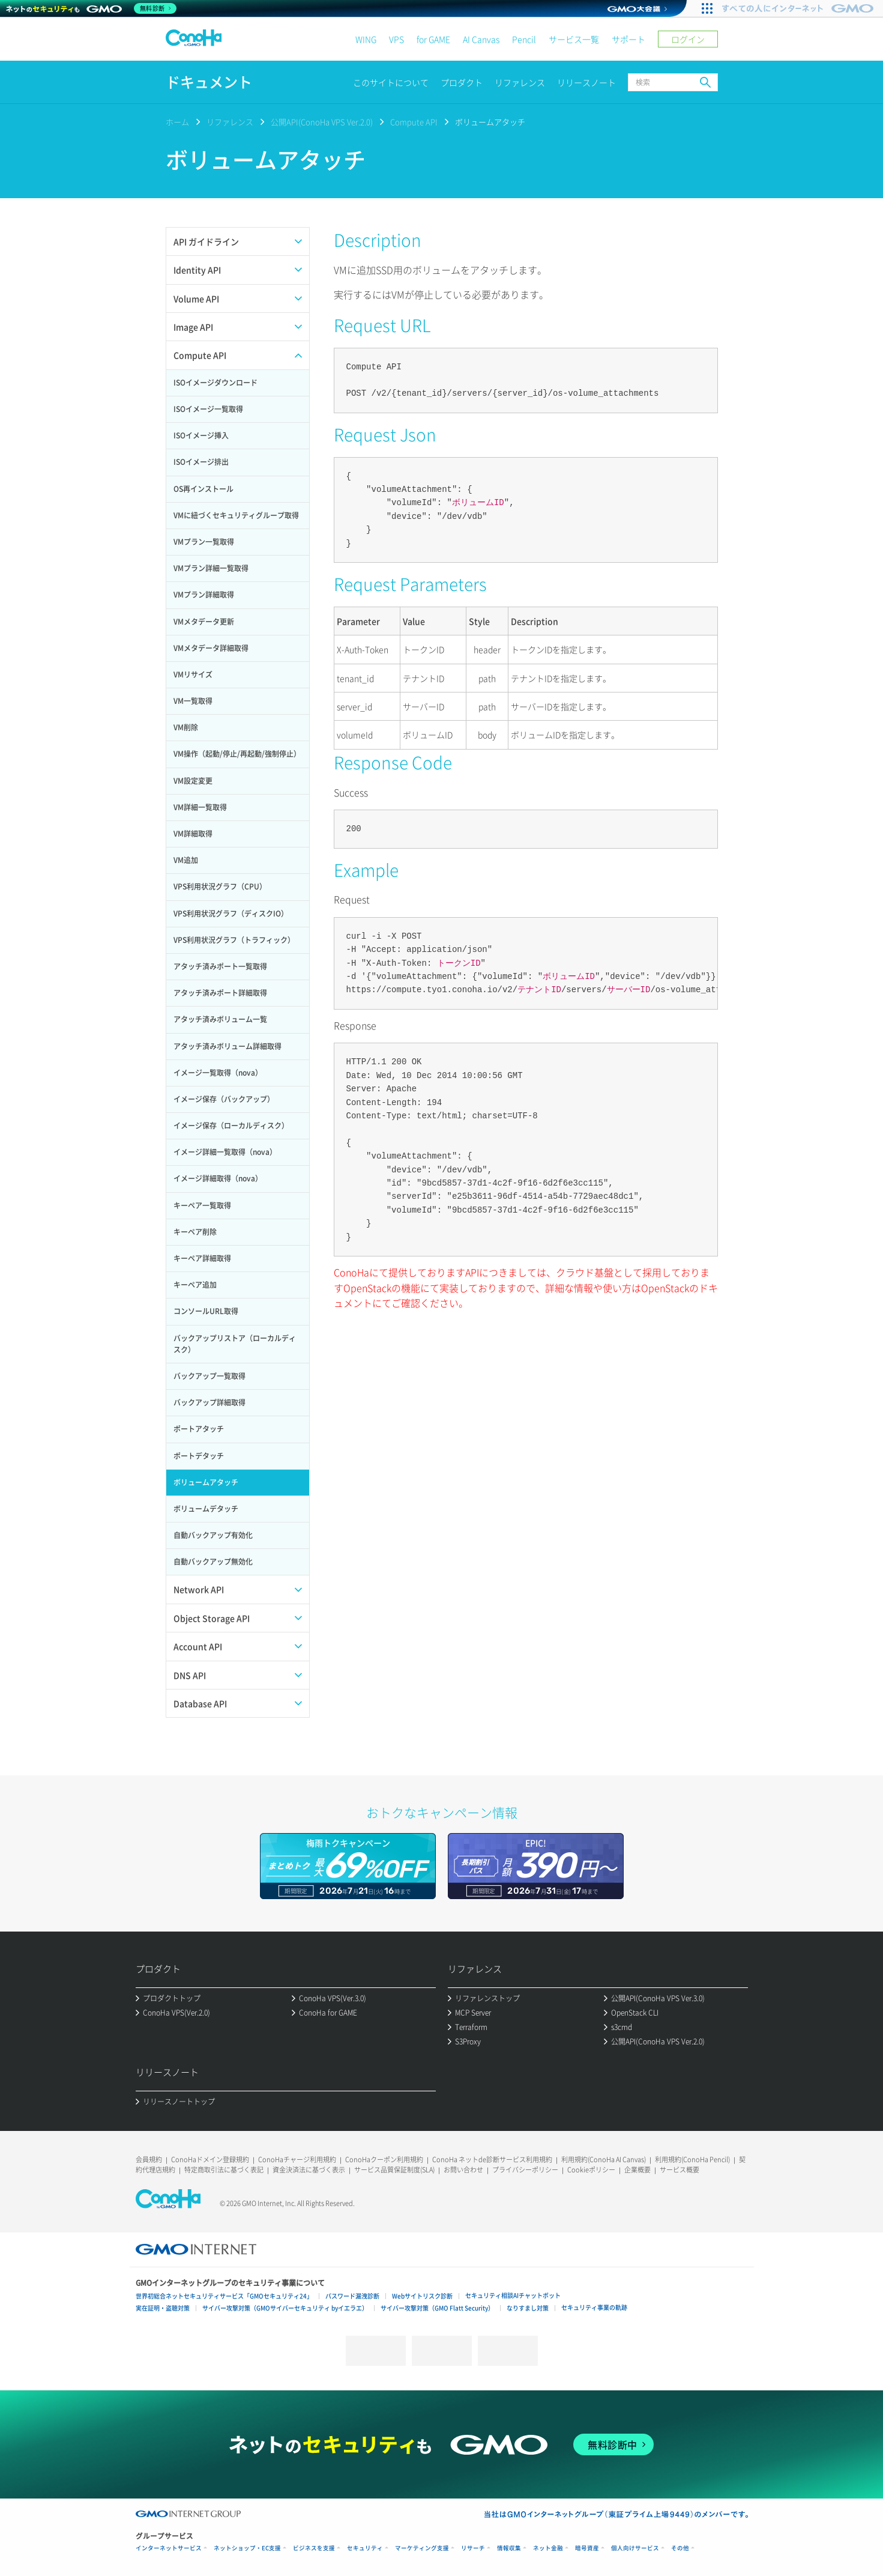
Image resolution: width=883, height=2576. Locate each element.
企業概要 (637, 2170)
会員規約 (149, 2159)
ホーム (177, 121)
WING (365, 39)
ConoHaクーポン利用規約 (384, 2159)
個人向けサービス (635, 2548)
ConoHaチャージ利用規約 (297, 2159)
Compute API (414, 121)
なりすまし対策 (528, 2307)
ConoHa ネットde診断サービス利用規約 (492, 2159)
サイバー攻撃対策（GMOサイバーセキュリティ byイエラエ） (285, 2307)
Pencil (524, 39)
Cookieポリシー (591, 2170)
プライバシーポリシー (525, 2170)
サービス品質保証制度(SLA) (394, 2170)
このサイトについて (391, 82)
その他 (680, 2548)
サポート (628, 39)
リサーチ (473, 2548)
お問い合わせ (463, 2170)
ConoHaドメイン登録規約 (210, 2159)
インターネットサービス (169, 2548)
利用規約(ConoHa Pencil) (692, 2159)
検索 (705, 82)
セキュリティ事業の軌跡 (594, 2307)
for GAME (433, 39)
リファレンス (520, 82)
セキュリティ (365, 2548)
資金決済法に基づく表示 (309, 2170)
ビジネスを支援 (314, 2548)
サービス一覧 (574, 39)
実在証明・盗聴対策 (163, 2307)
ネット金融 (548, 2548)
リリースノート (586, 82)
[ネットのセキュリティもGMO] (92, 8)
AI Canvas (481, 39)
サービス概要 (679, 2170)
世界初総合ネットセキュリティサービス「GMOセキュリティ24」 (224, 2295)
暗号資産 (587, 2548)
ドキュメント (209, 82)
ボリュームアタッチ (490, 121)
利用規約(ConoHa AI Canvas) (603, 2159)
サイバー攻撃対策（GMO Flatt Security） (437, 2307)
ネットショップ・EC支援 (247, 2548)
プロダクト (462, 82)
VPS (396, 39)
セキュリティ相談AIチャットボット (513, 2295)
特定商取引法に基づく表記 (224, 2170)
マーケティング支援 (422, 2548)
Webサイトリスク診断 (422, 2295)
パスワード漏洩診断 (352, 2295)
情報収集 (509, 2548)
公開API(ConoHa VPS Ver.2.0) (322, 121)
